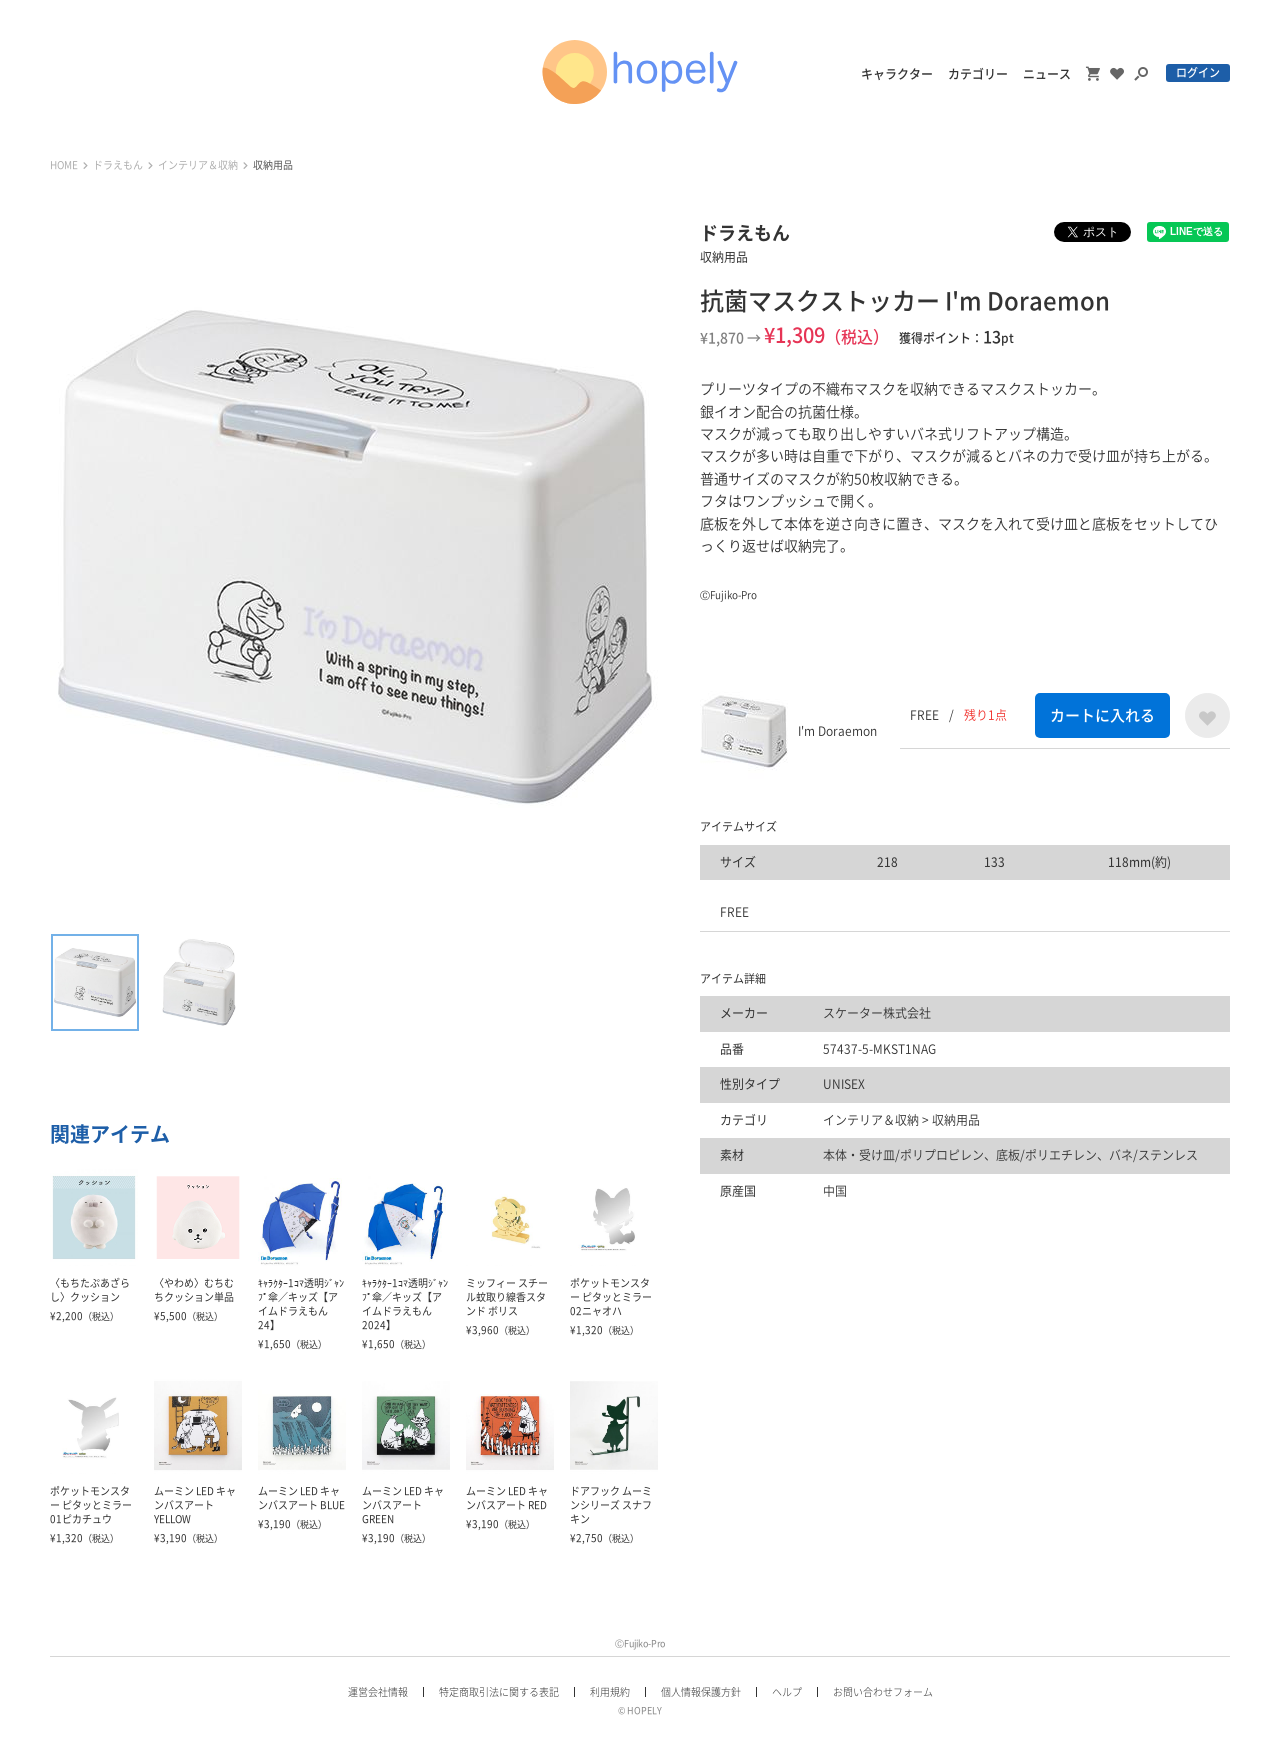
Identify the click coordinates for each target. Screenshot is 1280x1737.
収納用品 (273, 165)
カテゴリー (978, 74)
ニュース (1047, 74)
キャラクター (897, 74)
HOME (64, 165)
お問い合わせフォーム (883, 1692)
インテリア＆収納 (198, 165)
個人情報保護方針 (701, 1692)
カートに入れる (1102, 715)
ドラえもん (118, 165)
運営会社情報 (378, 1692)
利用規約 (610, 1692)
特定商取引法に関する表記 (499, 1692)
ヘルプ (787, 1692)
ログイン (1198, 72)
